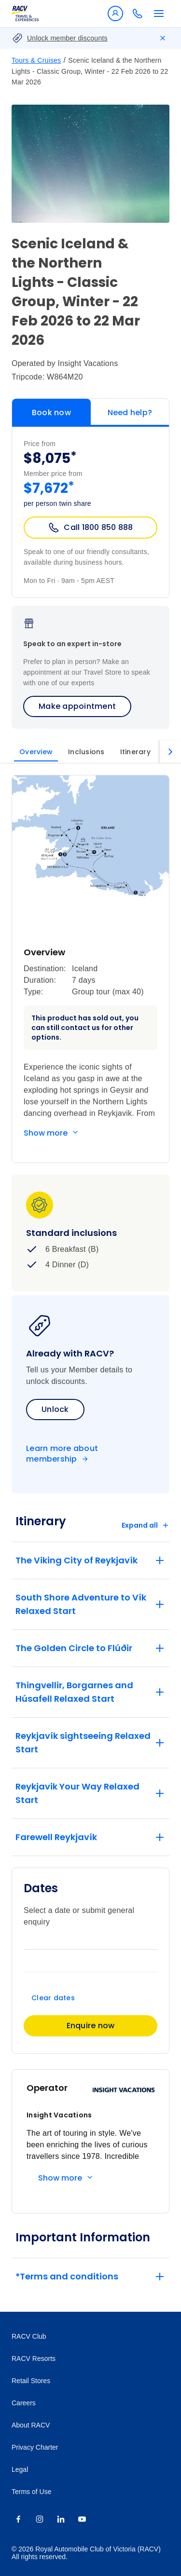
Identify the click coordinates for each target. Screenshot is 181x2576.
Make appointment (77, 706)
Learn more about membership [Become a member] (62, 1453)
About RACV (31, 2425)
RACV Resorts (34, 2358)
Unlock (55, 1409)
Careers (24, 2403)
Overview (36, 752)
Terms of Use (31, 2491)
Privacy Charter (35, 2447)
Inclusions (86, 752)
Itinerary (135, 752)
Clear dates (53, 1998)
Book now (51, 412)
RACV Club (29, 2336)
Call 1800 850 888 (90, 527)
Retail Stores (31, 2381)
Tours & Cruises (36, 60)
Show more (46, 1133)
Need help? (130, 412)
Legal (20, 2469)
